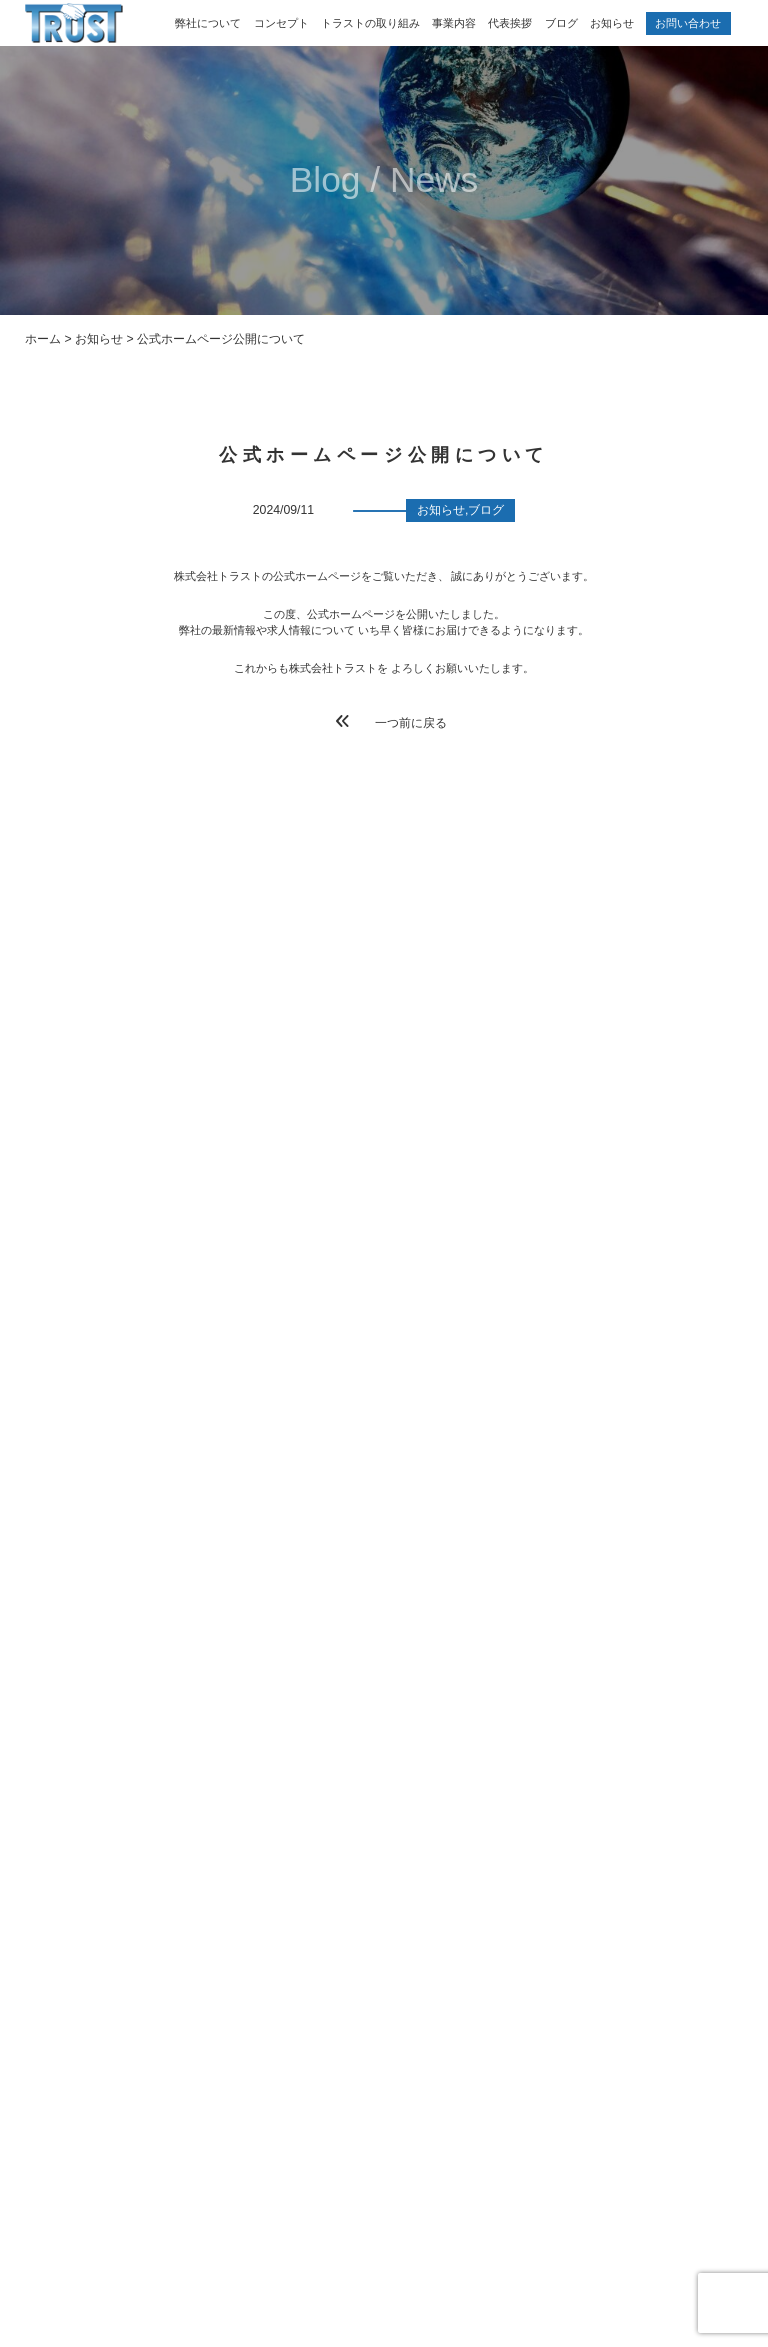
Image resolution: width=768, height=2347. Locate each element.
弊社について (208, 23)
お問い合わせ (688, 23)
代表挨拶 (510, 23)
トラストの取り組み (370, 23)
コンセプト (281, 23)
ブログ (561, 23)
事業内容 (454, 23)
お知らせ (612, 23)
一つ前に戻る (391, 722)
